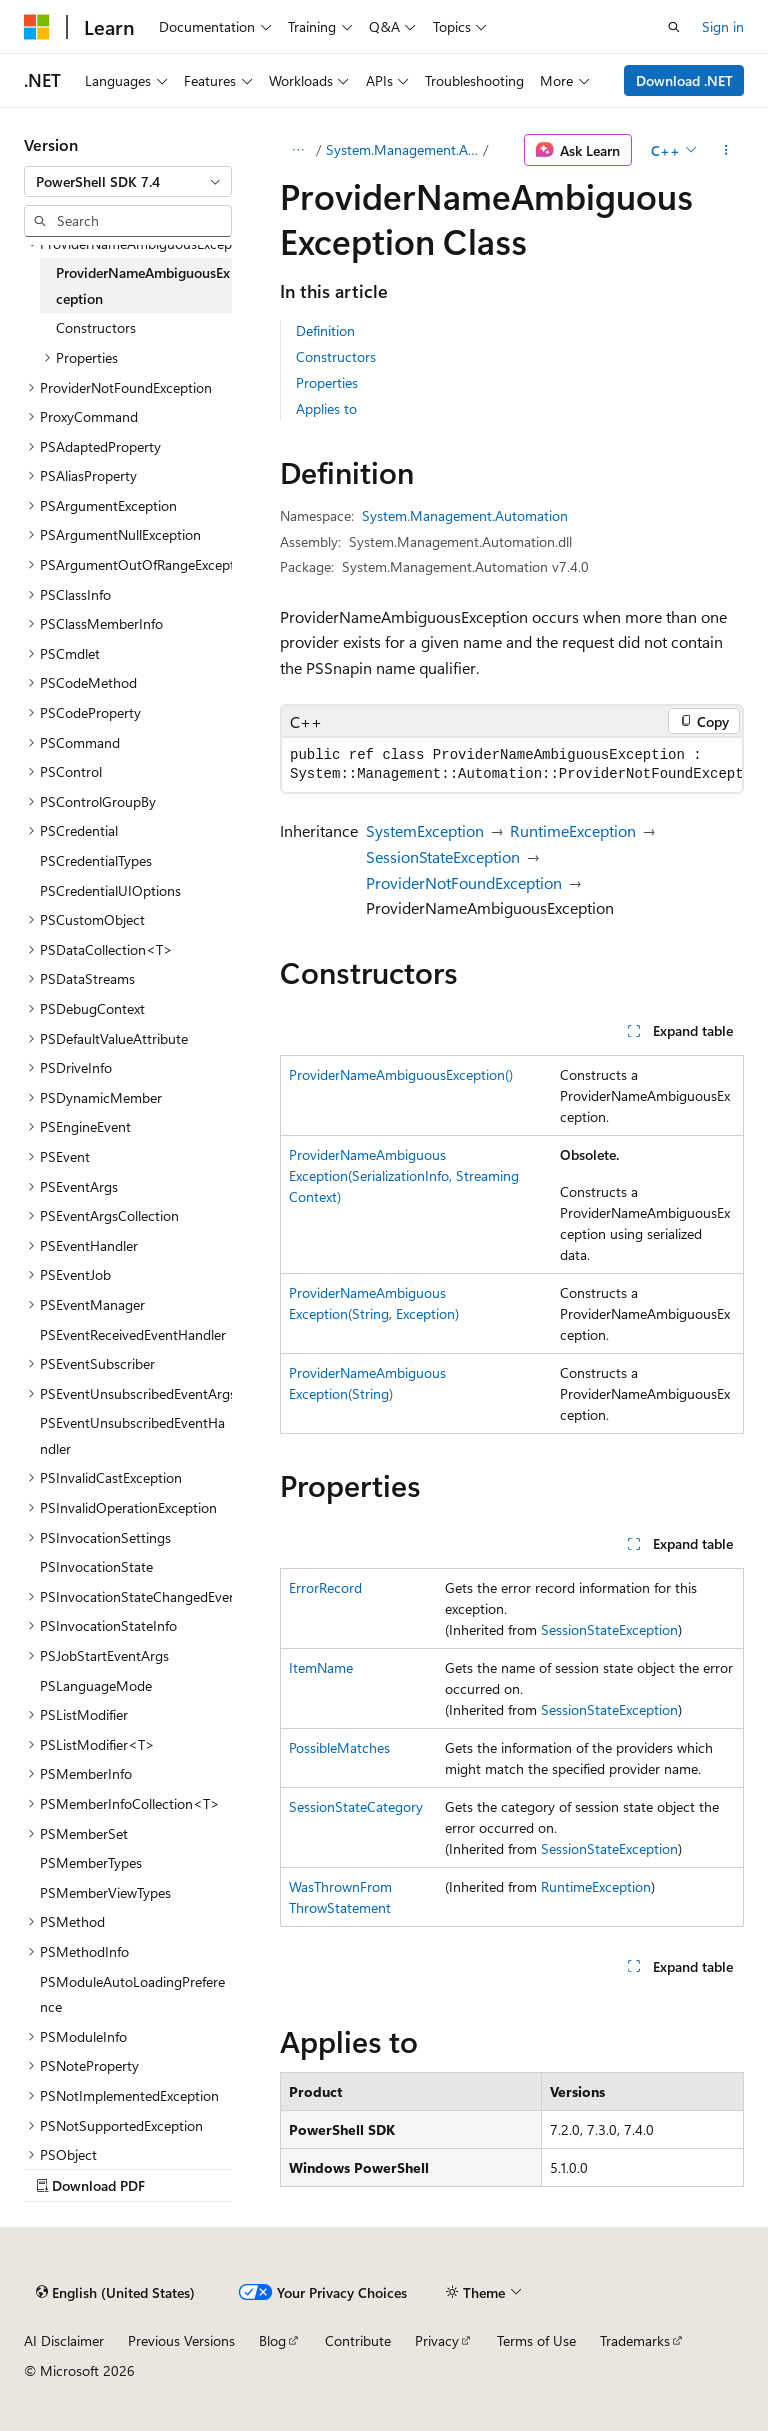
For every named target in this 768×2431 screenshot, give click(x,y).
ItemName (321, 1667)
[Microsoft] (37, 27)
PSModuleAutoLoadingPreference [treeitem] (132, 1994)
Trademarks (635, 2340)
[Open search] (674, 27)
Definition (325, 330)
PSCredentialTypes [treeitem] (96, 860)
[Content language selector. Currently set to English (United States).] (115, 2292)
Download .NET (684, 80)
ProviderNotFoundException (464, 882)
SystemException (425, 830)
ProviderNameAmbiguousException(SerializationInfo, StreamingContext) (404, 1175)
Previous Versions (181, 2340)
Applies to (326, 408)
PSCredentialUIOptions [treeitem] (110, 890)
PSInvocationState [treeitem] (96, 1566)
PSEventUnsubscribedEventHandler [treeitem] (132, 1435)
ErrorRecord (325, 1587)
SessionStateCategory (356, 1806)
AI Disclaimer (64, 2340)
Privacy (437, 2340)
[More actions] (726, 150)
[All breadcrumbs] (297, 150)
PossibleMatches (339, 1747)
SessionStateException (443, 856)
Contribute (358, 2340)
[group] (512, 765)
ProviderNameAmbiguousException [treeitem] (143, 285)
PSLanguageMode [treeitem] (96, 1685)
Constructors (336, 356)
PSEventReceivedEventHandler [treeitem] (133, 1334)
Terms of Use (536, 2340)
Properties (327, 382)
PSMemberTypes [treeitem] (91, 1862)
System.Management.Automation (403, 149)
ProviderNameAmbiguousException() (401, 1074)
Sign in (723, 26)
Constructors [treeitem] (96, 327)
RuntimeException (573, 830)
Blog (272, 2340)
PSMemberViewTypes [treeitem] (105, 1892)
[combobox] (128, 182)
